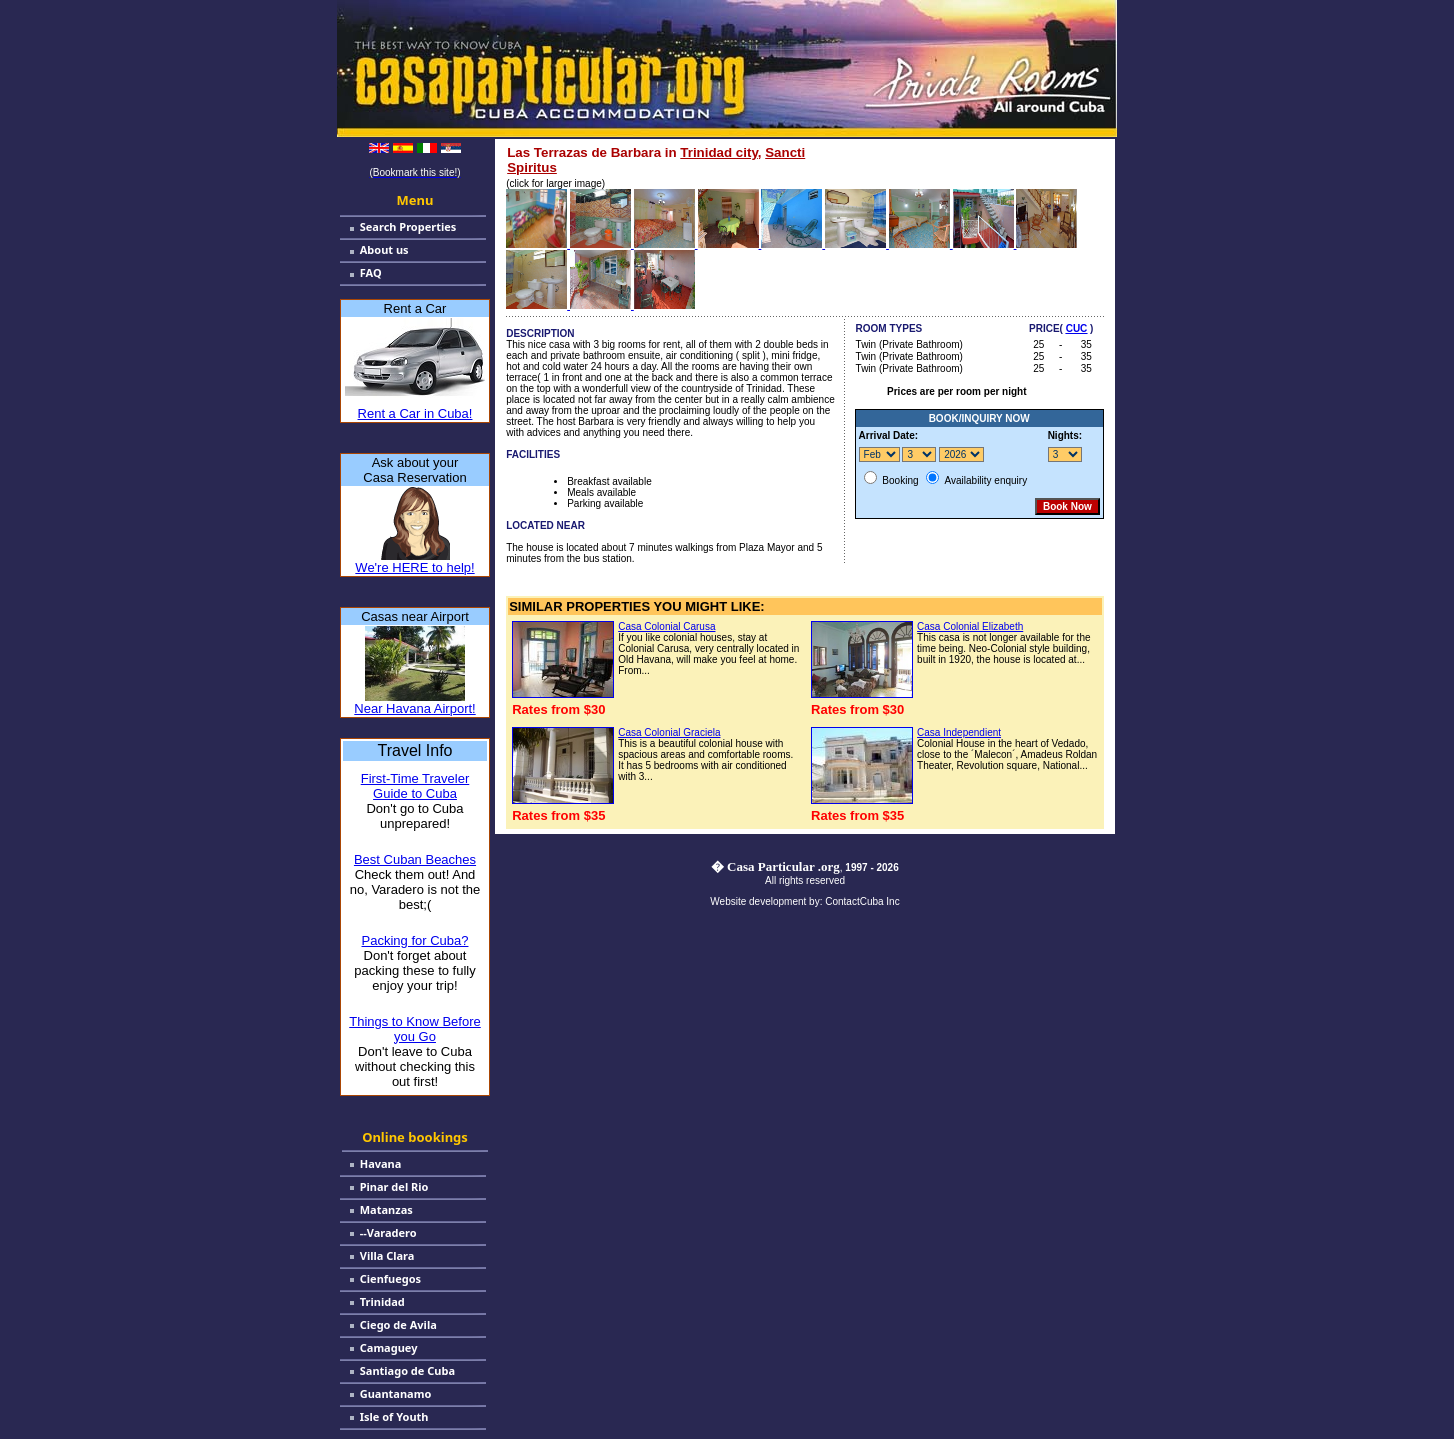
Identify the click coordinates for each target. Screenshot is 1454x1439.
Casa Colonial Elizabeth (970, 626)
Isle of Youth (394, 1416)
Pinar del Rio (394, 1186)
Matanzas (386, 1209)
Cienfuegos (390, 1278)
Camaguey (389, 1347)
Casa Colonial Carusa (666, 626)
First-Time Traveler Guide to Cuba (415, 786)
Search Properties (408, 226)
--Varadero (388, 1232)
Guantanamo (396, 1393)
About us (384, 249)
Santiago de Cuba (407, 1370)
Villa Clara (387, 1255)
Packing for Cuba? (415, 940)
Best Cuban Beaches (415, 859)
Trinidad (382, 1301)
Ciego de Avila (398, 1324)
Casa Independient (959, 732)
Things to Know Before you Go (415, 1029)
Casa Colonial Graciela (669, 732)
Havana (381, 1163)
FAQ (371, 272)
